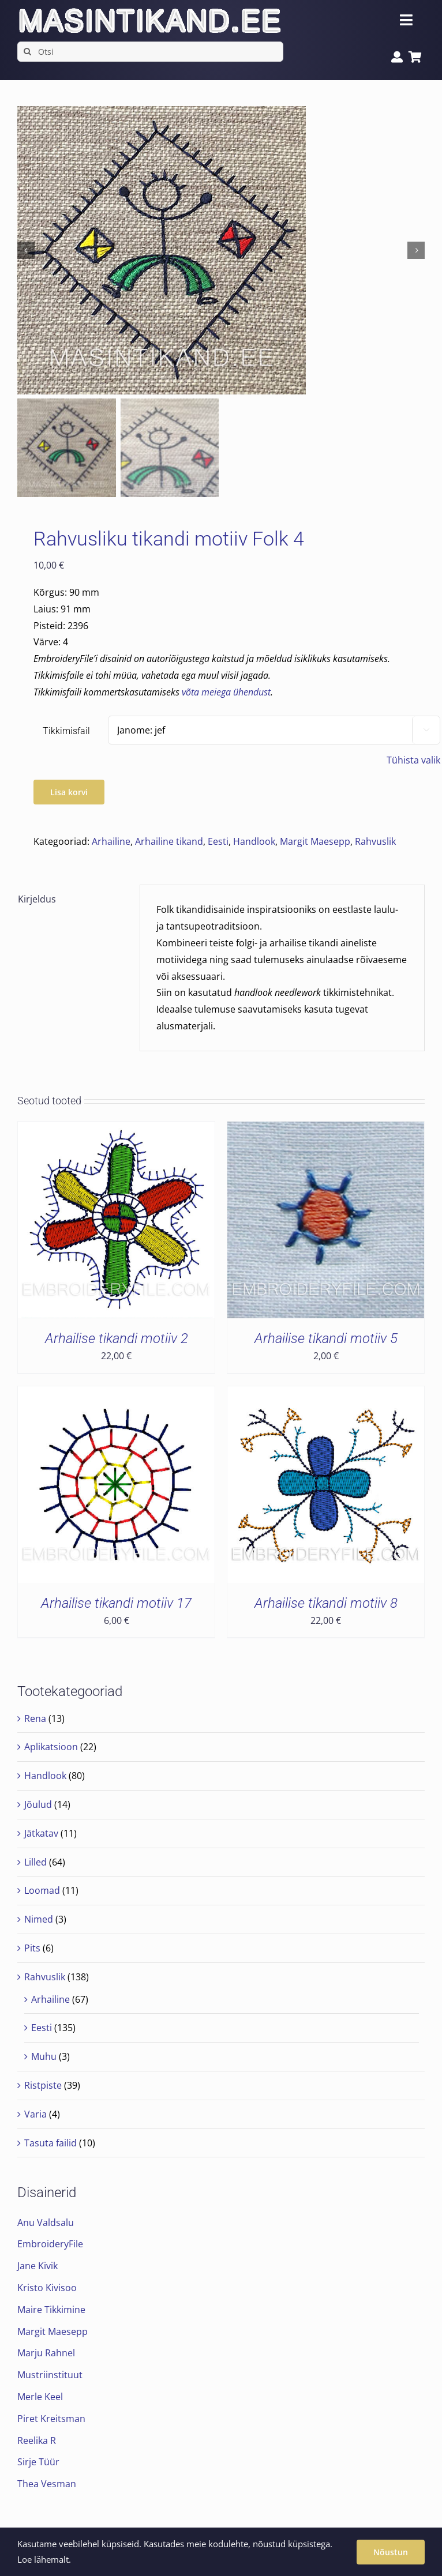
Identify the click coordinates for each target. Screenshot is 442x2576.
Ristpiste (43, 2085)
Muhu (44, 2056)
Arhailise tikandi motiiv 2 (116, 1338)
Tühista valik (413, 760)
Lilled (35, 1862)
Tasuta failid (50, 2143)
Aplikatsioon (51, 1746)
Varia (35, 2114)
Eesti (218, 841)
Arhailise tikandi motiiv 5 (326, 1338)
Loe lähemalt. (44, 2559)
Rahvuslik (375, 841)
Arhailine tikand (169, 841)
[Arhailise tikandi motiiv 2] (116, 1129)
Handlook (254, 841)
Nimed (38, 1919)
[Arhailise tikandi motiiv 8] (325, 1394)
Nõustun (390, 2552)
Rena (35, 1718)
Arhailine (111, 841)
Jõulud (38, 1804)
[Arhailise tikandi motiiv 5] (325, 1129)
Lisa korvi (69, 792)
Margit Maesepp (315, 841)
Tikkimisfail (66, 730)
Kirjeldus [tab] (37, 899)
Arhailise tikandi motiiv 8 (326, 1603)
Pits (32, 1948)
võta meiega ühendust (226, 692)
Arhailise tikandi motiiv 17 (116, 1603)
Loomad (42, 1890)
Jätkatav (41, 1833)
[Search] (27, 52)
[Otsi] (150, 52)
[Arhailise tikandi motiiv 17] (116, 1394)
